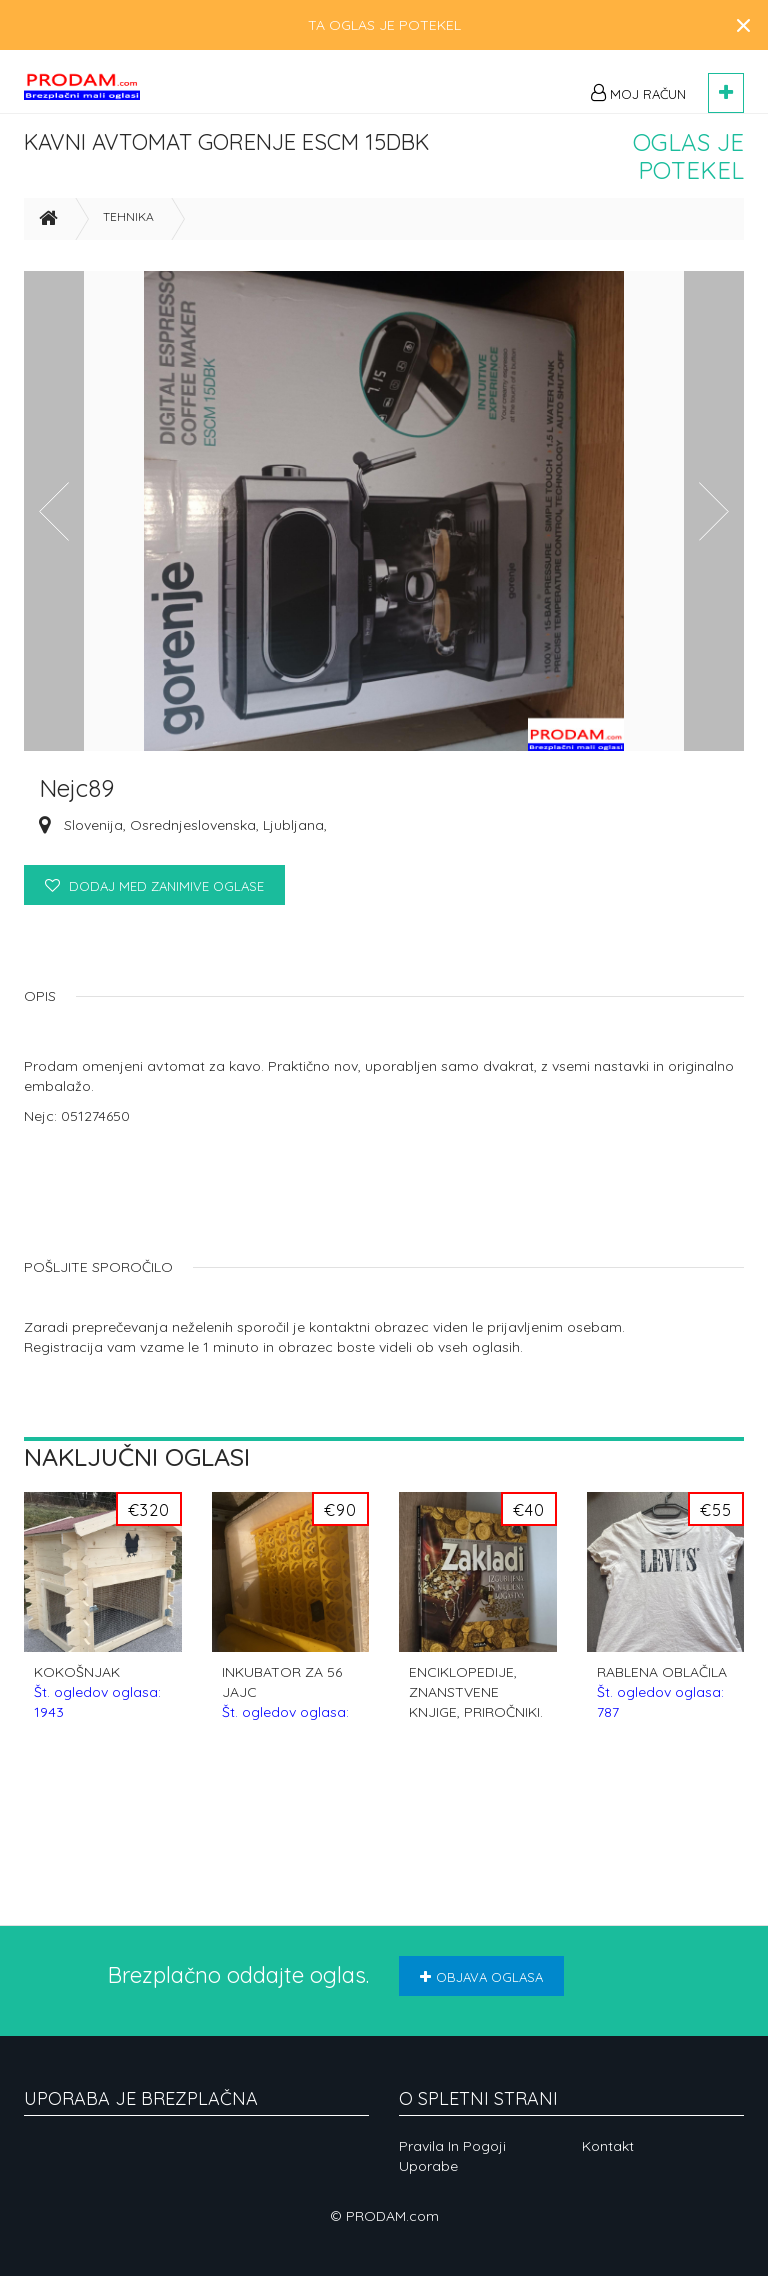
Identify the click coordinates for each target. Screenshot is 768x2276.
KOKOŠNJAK (97, 1725)
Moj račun (638, 93)
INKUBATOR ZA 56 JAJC (285, 1725)
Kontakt (608, 2146)
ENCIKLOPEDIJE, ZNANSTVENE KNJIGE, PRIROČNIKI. (476, 1725)
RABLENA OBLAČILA (662, 1725)
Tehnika (128, 250)
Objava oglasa (481, 1977)
